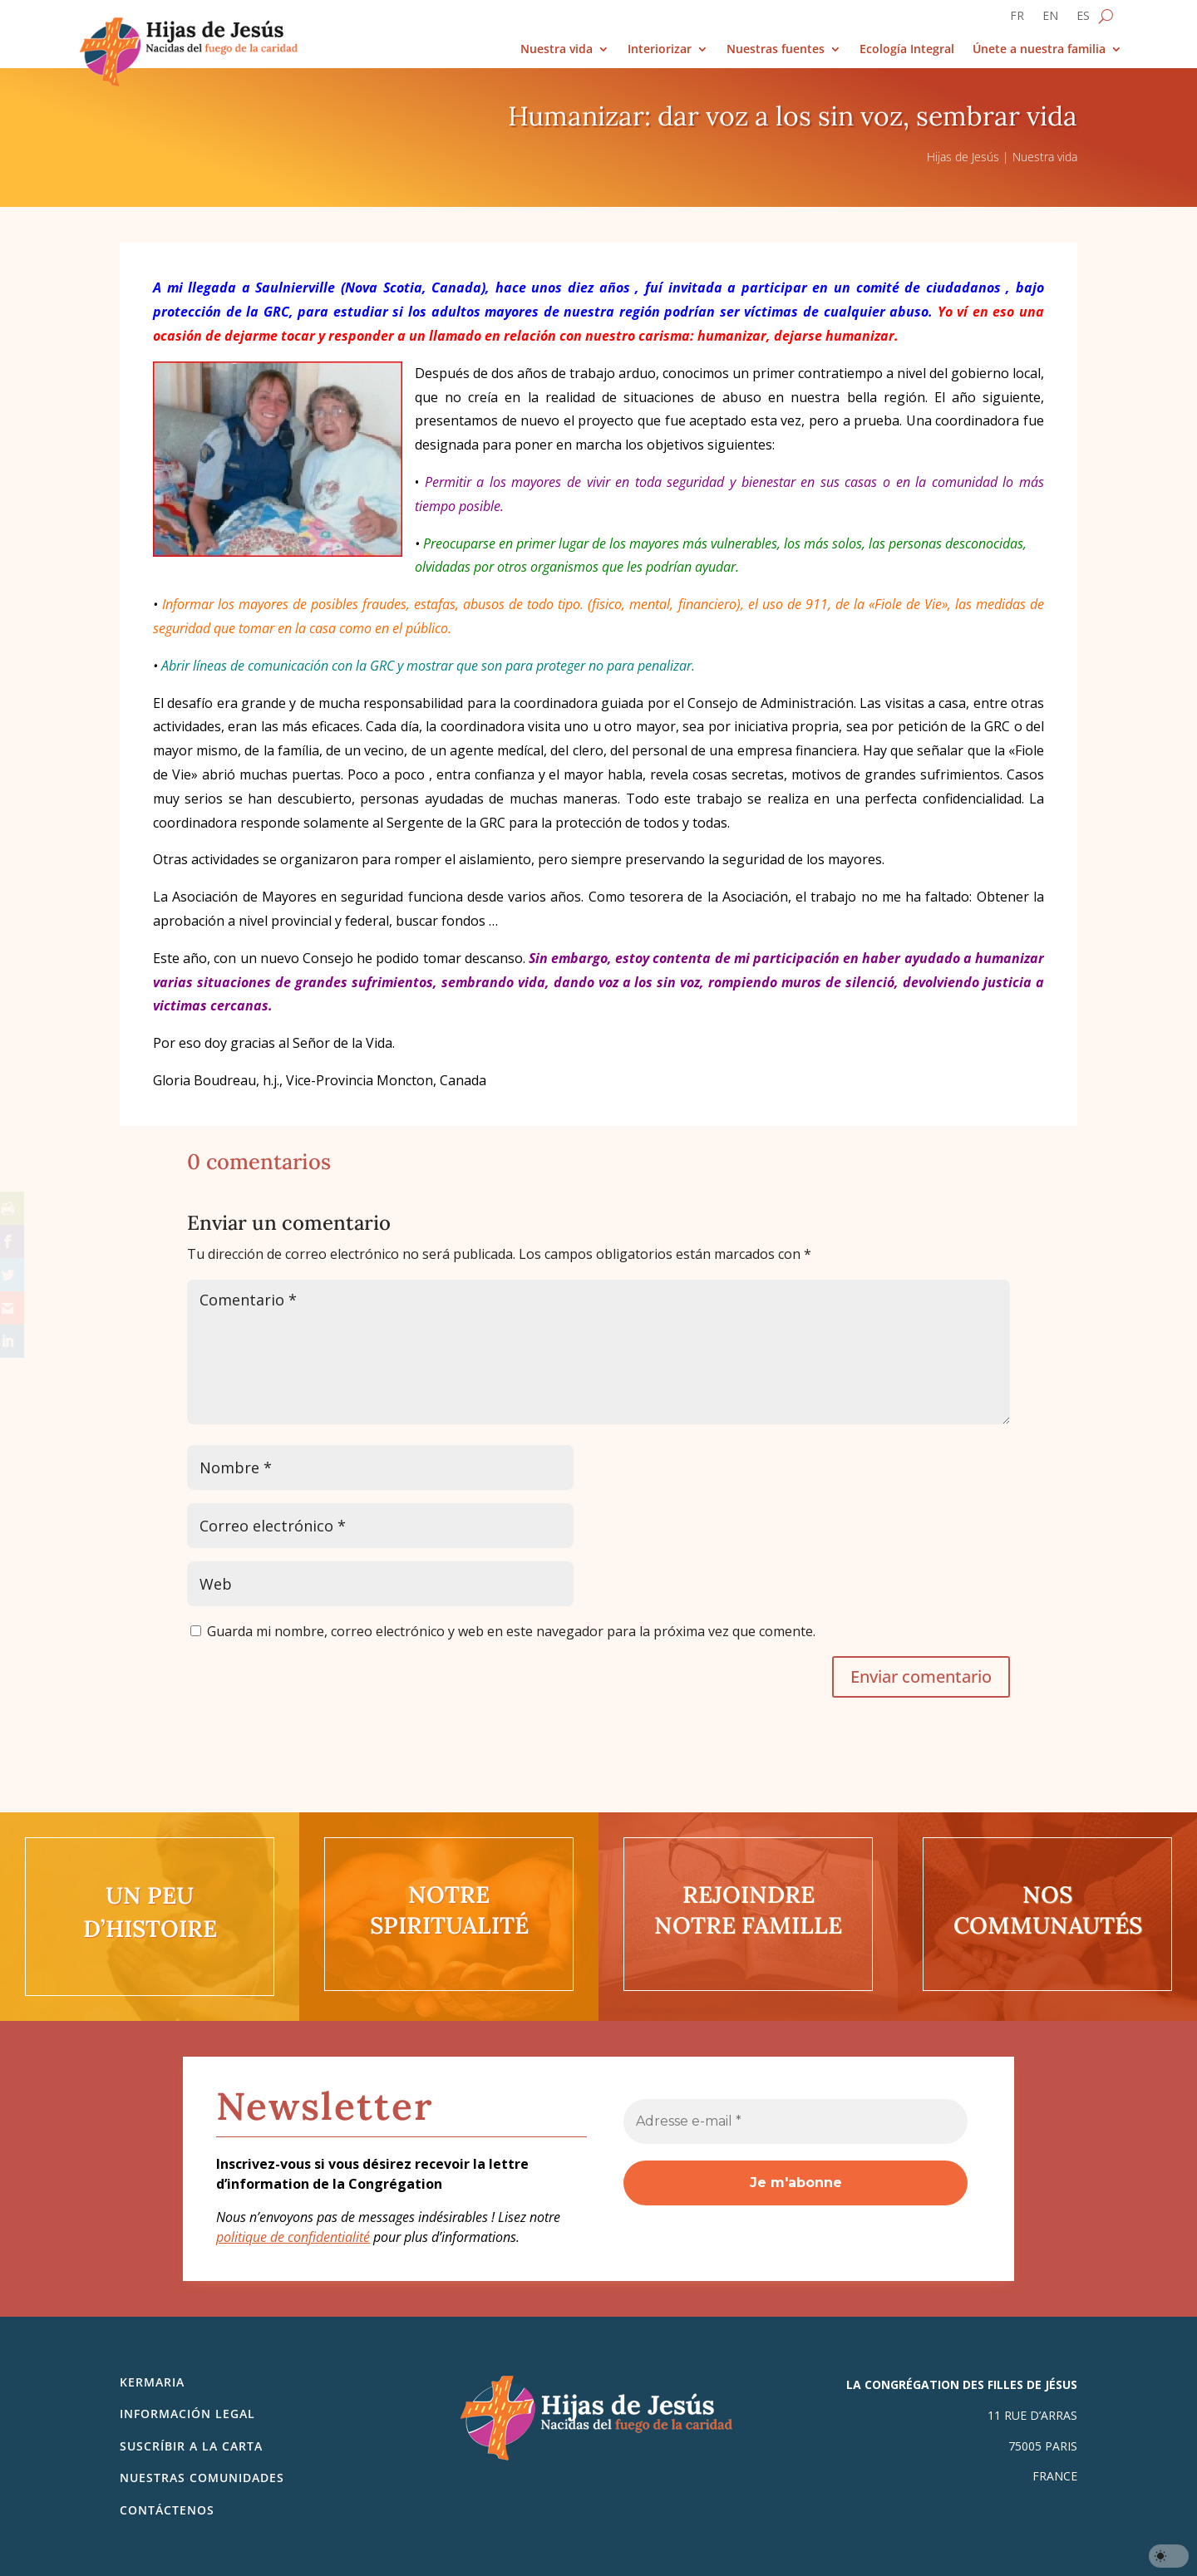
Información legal (187, 2413)
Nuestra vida (556, 49)
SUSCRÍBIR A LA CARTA (191, 2446)
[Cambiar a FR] (1017, 19)
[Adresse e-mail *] (795, 2121)
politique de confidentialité (293, 2237)
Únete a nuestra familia (1039, 49)
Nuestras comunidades (202, 2477)
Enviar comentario (921, 1676)
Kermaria (152, 2382)
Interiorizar (660, 49)
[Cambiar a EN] (1050, 19)
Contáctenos (167, 2510)
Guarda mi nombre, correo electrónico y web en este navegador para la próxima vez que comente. (511, 1631)
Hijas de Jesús (963, 157)
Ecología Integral (907, 49)
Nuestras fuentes (776, 49)
